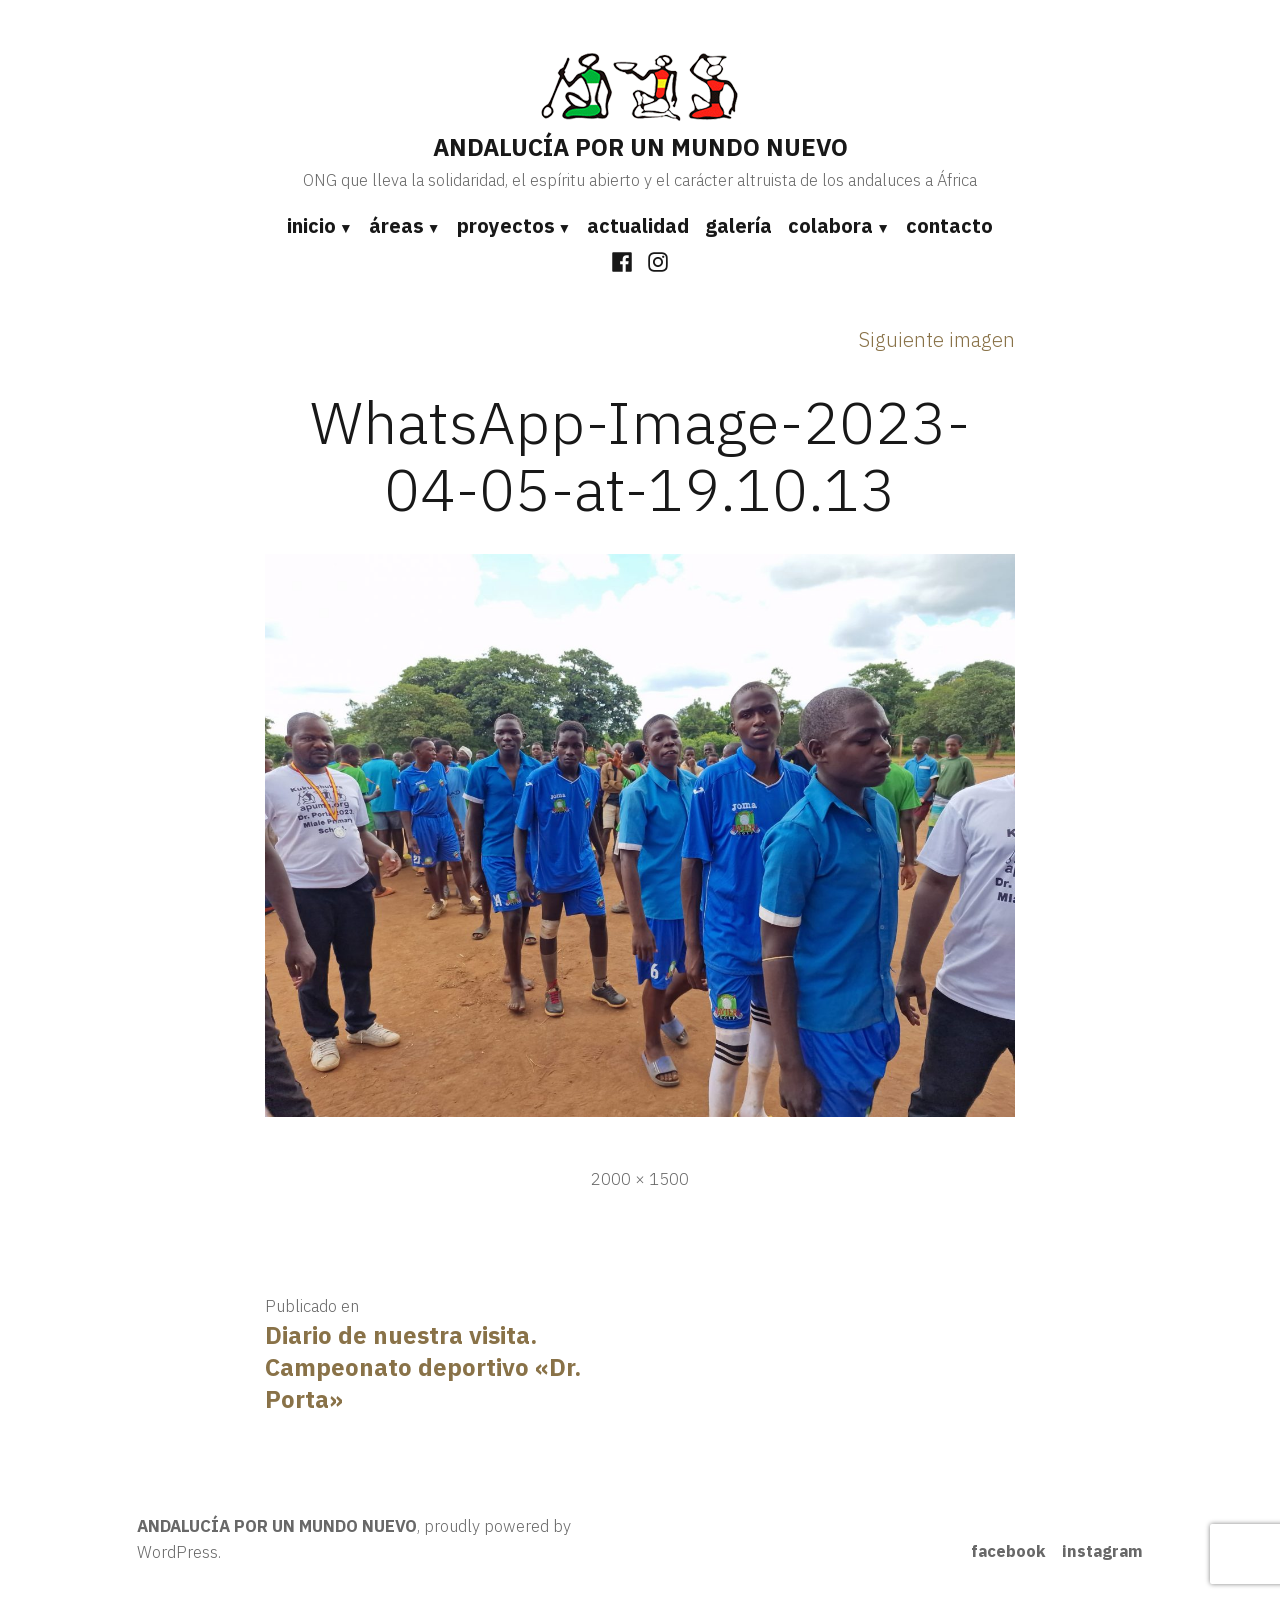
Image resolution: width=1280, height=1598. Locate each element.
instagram (1102, 1551)
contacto (949, 225)
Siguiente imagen (937, 339)
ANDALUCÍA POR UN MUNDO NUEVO (640, 147)
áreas (396, 225)
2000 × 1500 (640, 1179)
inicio (311, 225)
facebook (1008, 1551)
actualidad (638, 225)
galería (738, 225)
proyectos (506, 225)
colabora (830, 225)
